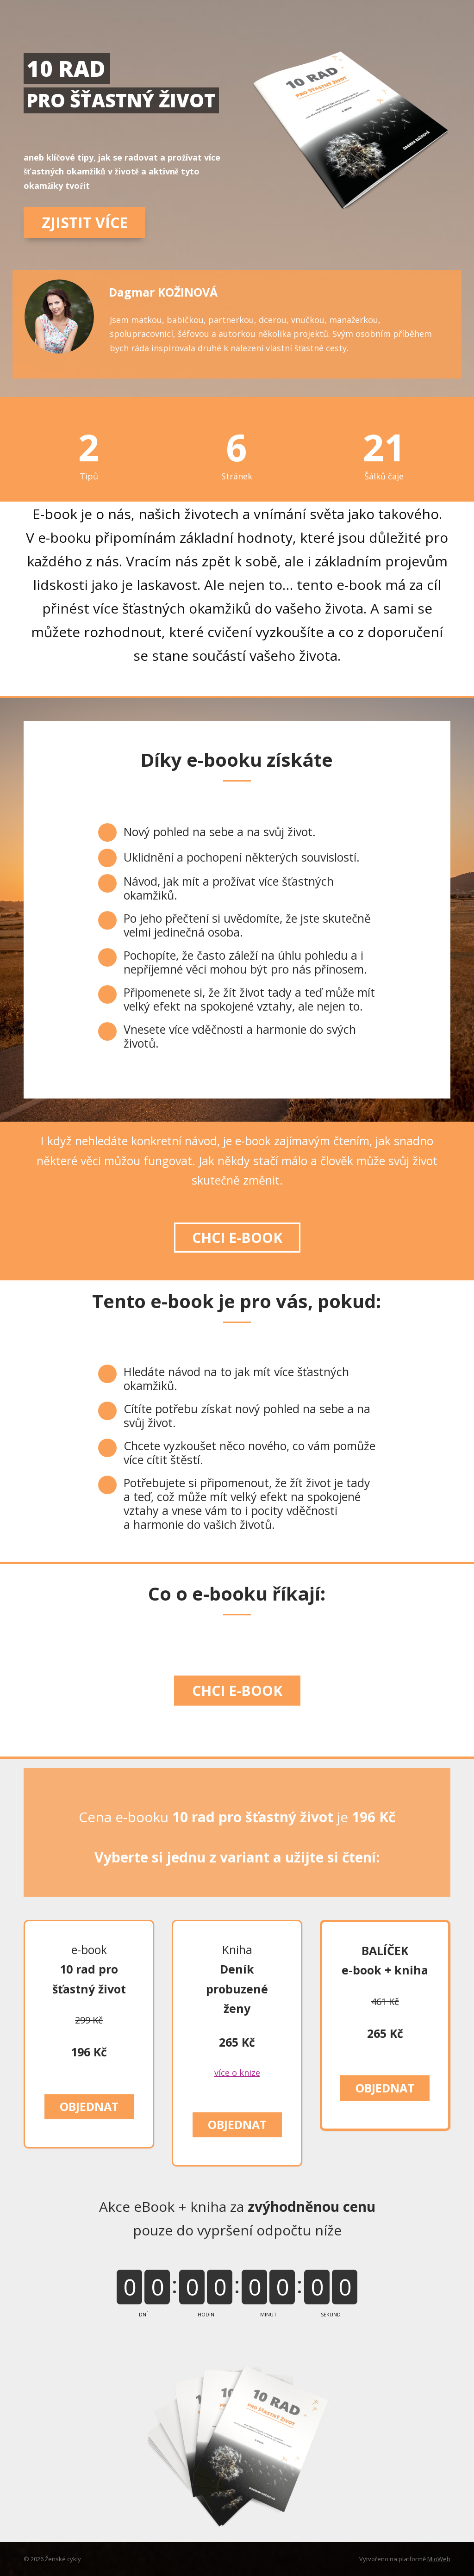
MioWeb (438, 2559)
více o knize (237, 2072)
